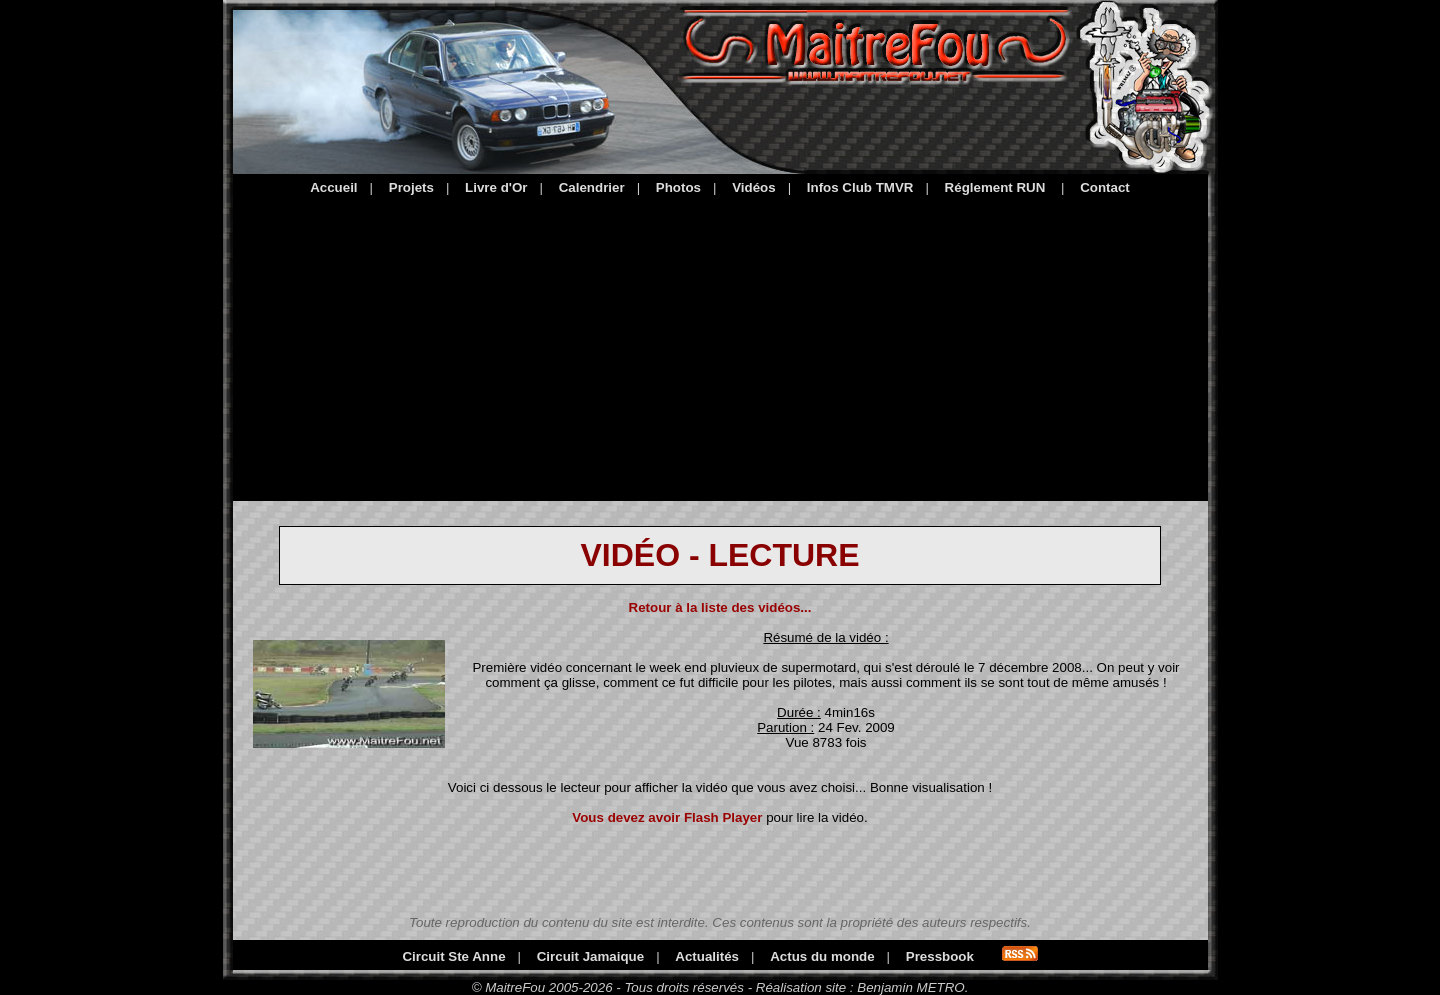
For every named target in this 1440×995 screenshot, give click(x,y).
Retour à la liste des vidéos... (720, 607)
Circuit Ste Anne (453, 956)
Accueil (333, 187)
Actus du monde (822, 956)
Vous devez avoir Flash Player (667, 817)
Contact (1105, 187)
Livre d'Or (496, 187)
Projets (411, 187)
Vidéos (753, 187)
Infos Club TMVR (860, 187)
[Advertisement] (720, 345)
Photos (678, 187)
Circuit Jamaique (590, 956)
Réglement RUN (995, 187)
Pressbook (940, 956)
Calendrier (592, 187)
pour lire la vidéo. (719, 817)
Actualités (707, 956)
